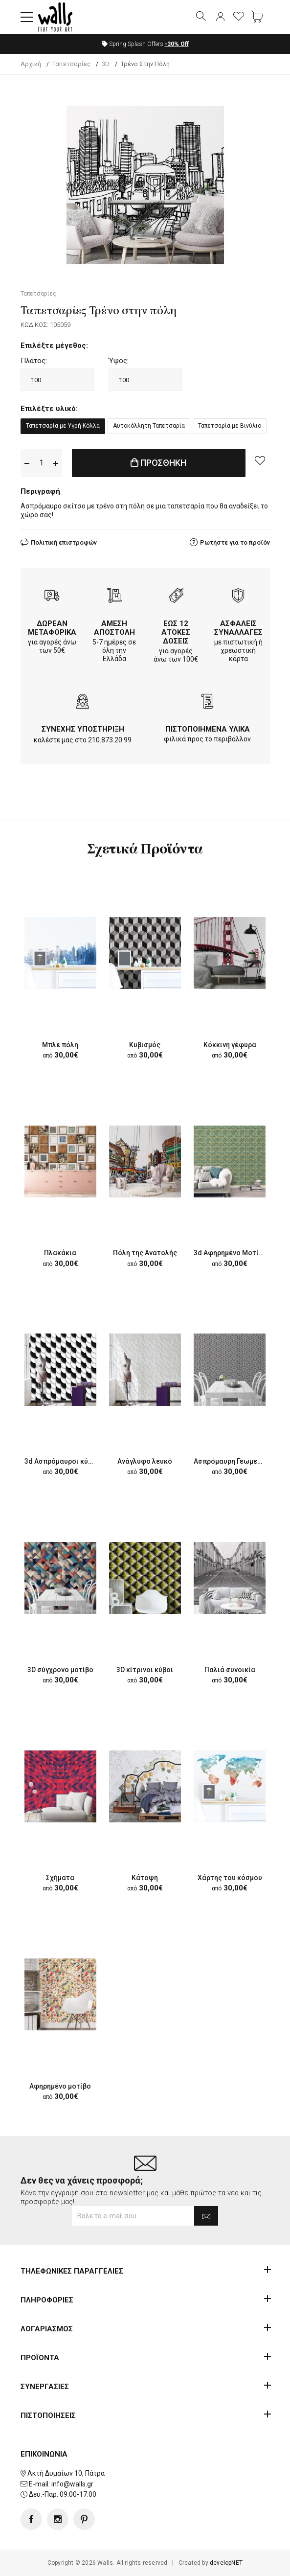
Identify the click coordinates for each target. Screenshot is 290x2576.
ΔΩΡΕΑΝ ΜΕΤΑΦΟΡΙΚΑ (52, 628)
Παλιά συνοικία (229, 1670)
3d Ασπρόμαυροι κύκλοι (63, 1461)
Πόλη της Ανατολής (145, 1253)
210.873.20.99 (110, 740)
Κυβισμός (144, 1045)
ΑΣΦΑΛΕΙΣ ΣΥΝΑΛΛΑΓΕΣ (238, 628)
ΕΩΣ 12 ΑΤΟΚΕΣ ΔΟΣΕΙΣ (175, 632)
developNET (226, 2562)
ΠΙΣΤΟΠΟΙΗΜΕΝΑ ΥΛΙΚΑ (207, 729)
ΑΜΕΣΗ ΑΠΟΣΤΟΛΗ (114, 628)
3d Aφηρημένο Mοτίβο (230, 1253)
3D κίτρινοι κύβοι (144, 1670)
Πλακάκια (60, 1253)
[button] (27, 17)
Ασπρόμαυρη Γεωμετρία (233, 1461)
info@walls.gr (72, 2484)
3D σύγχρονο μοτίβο (60, 1670)
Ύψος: (119, 360)
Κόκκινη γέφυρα (229, 1045)
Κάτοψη (145, 1878)
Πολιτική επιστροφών (64, 542)
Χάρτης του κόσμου (230, 1878)
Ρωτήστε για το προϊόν (235, 542)
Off (177, 44)
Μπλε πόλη (60, 1045)
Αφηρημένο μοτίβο (60, 2086)
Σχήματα (60, 1878)
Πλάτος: (34, 360)
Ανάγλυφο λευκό (144, 1461)
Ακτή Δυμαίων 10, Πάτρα (66, 2473)
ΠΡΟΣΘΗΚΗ (158, 463)
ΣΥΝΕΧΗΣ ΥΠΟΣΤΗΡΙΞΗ (83, 729)
